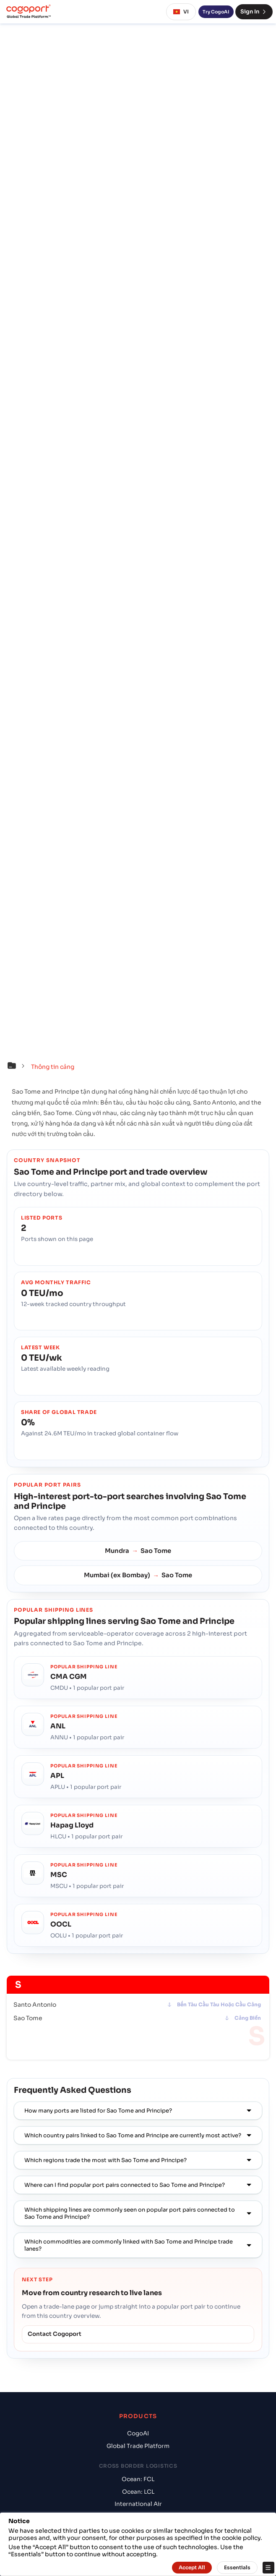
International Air (138, 2504)
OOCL (60, 1924)
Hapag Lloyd (72, 1825)
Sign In (254, 11)
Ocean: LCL (138, 2491)
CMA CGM (68, 1676)
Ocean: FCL (138, 2479)
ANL (57, 1726)
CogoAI (138, 2433)
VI (181, 12)
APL (57, 1775)
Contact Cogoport (54, 2334)
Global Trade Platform (138, 2446)
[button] (18, 1066)
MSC (58, 1874)
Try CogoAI (216, 12)
